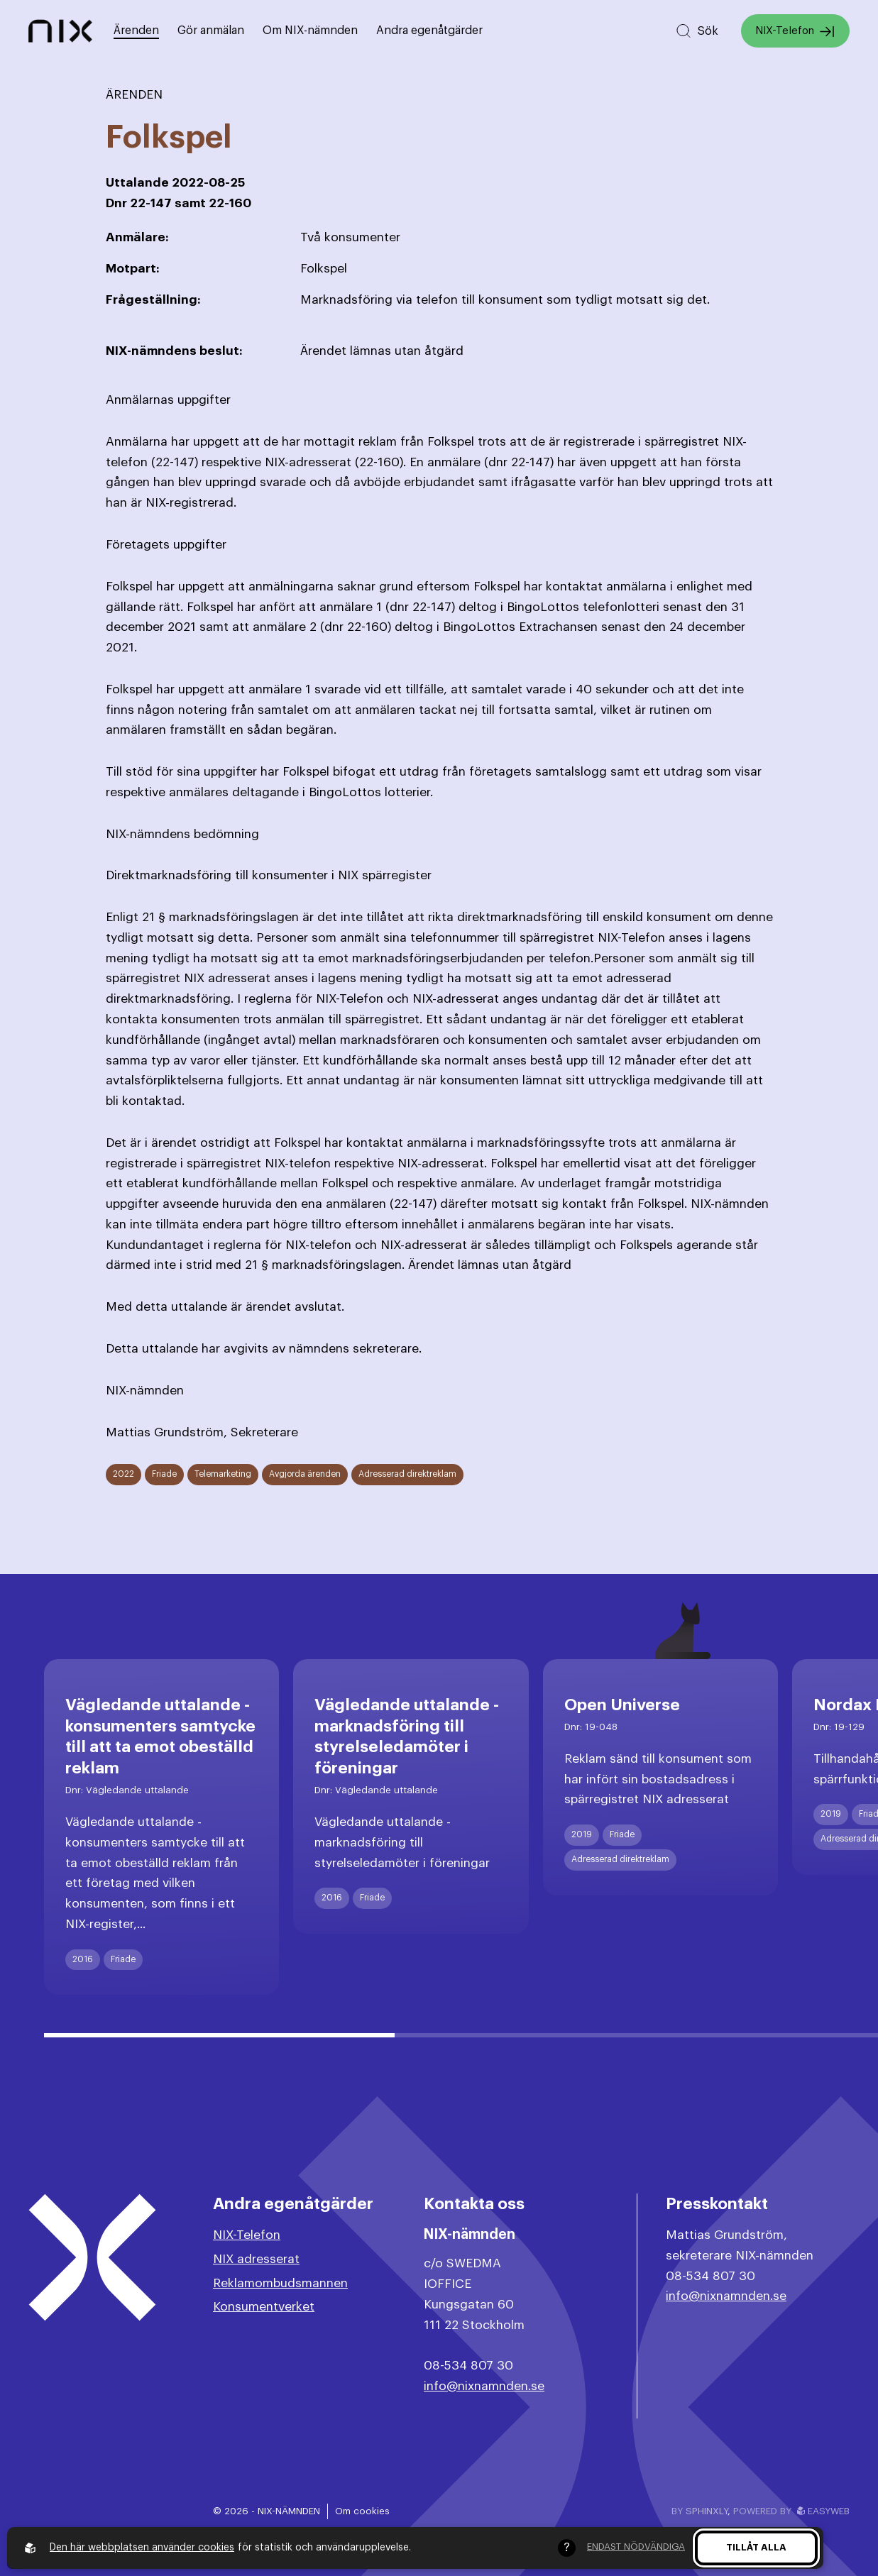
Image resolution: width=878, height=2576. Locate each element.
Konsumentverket (263, 2307)
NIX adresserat (256, 2259)
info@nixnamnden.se (484, 2386)
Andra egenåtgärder (429, 30)
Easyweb (823, 2511)
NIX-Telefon (795, 31)
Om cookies (362, 2511)
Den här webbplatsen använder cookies (142, 2548)
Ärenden (136, 30)
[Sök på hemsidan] (696, 31)
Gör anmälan (210, 30)
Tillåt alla (756, 2547)
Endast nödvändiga (636, 2546)
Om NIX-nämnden (310, 30)
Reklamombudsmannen (280, 2283)
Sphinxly (707, 2511)
